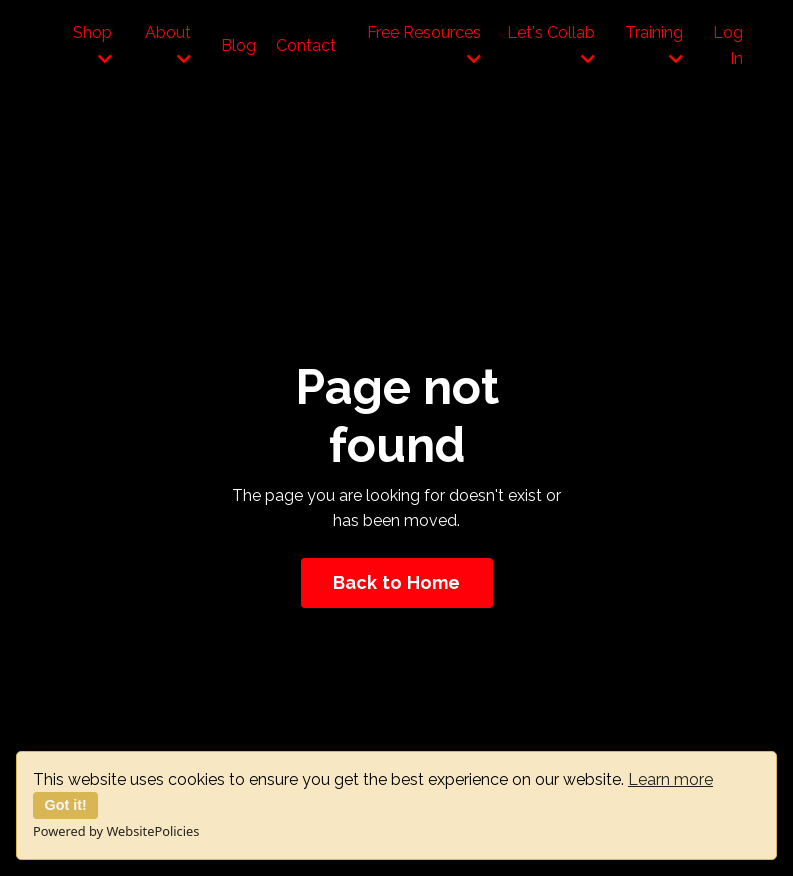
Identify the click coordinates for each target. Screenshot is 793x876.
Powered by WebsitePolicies (116, 831)
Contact (306, 45)
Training (654, 45)
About (168, 45)
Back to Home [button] (397, 582)
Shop (92, 45)
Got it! (66, 805)
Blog (238, 45)
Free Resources (424, 45)
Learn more (670, 779)
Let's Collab (551, 45)
